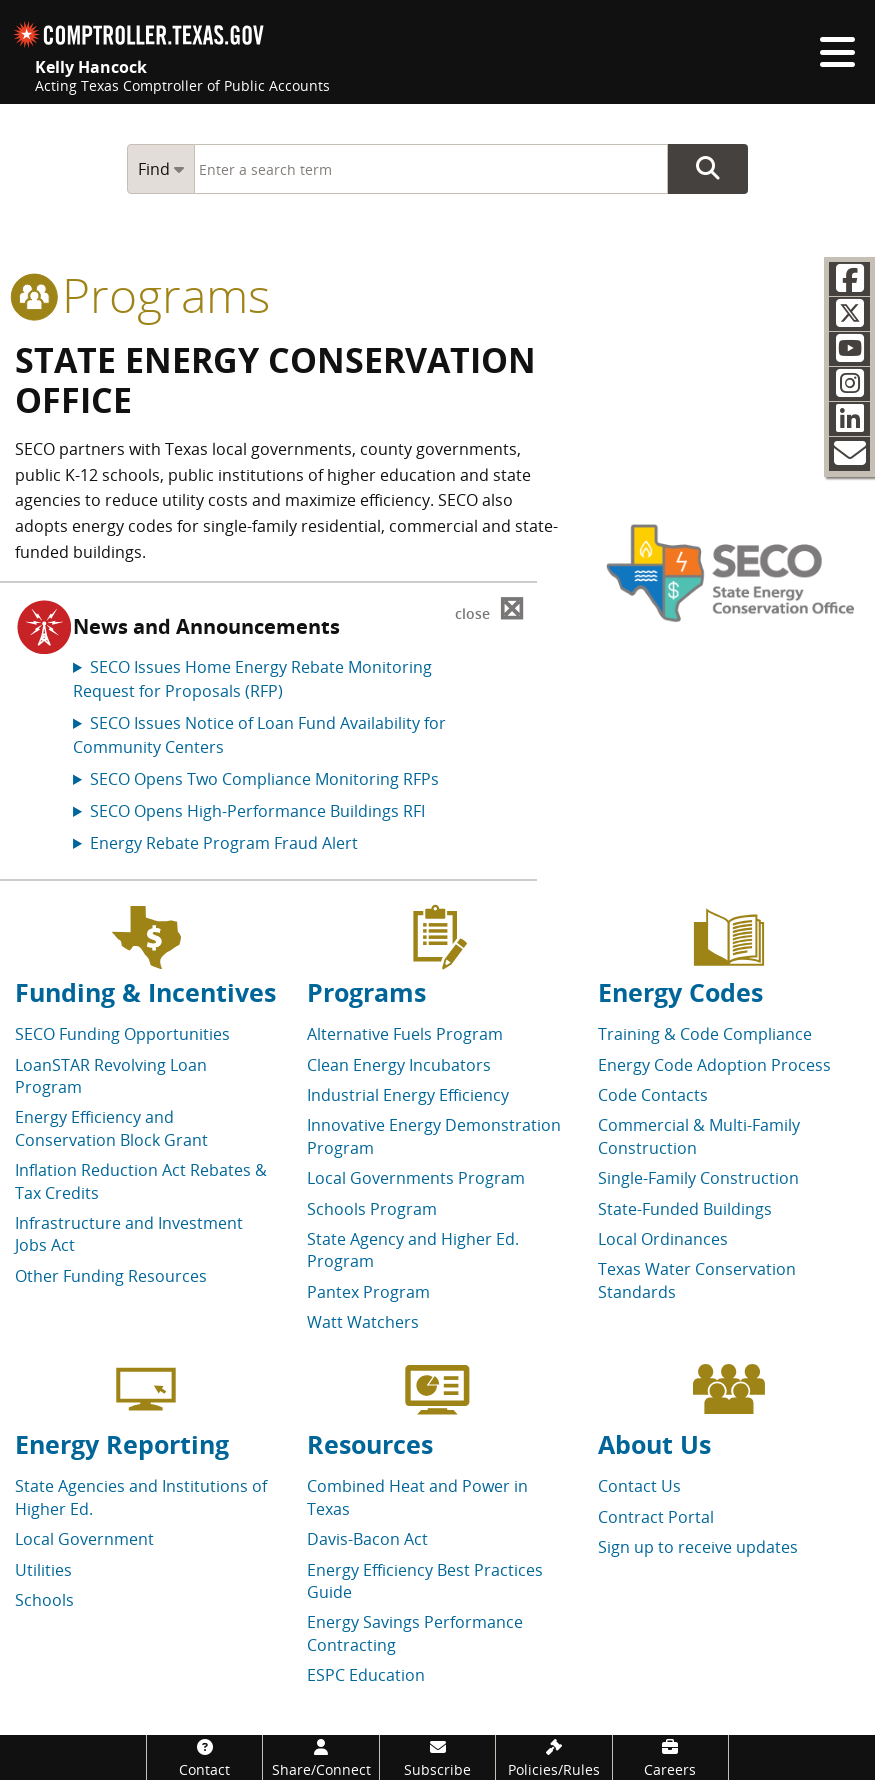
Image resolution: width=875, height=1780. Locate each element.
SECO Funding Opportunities (122, 1034)
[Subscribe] (437, 1757)
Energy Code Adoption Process (714, 1065)
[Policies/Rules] (553, 1757)
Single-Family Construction (698, 1178)
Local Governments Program (416, 1178)
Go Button (708, 169)
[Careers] (670, 1757)
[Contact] (204, 1757)
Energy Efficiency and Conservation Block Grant (111, 1128)
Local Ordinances (663, 1239)
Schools (44, 1600)
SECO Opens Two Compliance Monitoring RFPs (264, 779)
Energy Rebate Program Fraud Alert (224, 843)
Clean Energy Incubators (399, 1065)
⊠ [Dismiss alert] (490, 609)
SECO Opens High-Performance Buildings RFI (257, 811)
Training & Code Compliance (705, 1034)
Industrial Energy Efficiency (408, 1095)
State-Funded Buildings (685, 1209)
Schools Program (372, 1209)
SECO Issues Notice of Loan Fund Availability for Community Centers (259, 735)
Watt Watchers (363, 1322)
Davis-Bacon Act (367, 1539)
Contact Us (639, 1486)
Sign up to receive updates (698, 1547)
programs (142, 294)
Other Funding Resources (111, 1276)
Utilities (43, 1570)
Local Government (84, 1539)
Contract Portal (656, 1517)
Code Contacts (653, 1095)
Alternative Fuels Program (405, 1034)
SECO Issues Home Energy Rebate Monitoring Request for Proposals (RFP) (252, 679)
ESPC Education (366, 1675)
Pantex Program (368, 1292)
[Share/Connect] (320, 1757)
